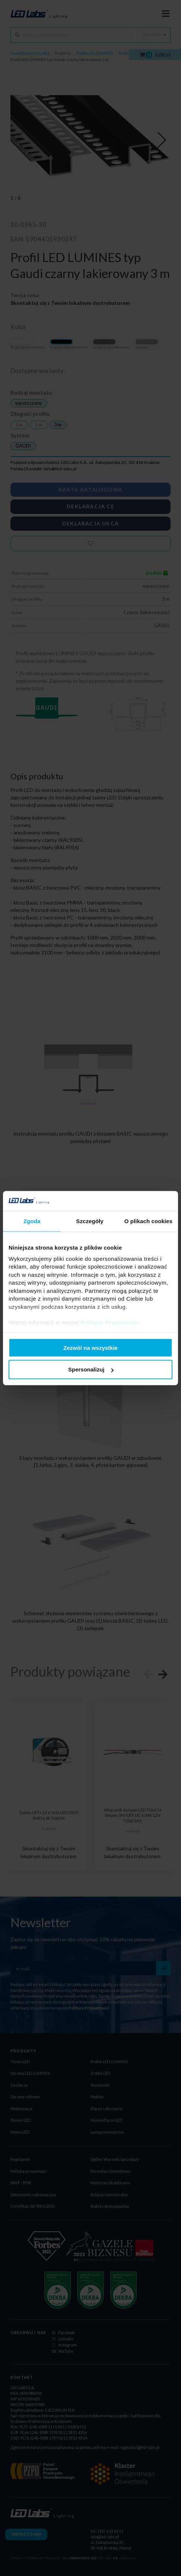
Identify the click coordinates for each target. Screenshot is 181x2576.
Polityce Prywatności (110, 1322)
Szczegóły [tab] (89, 1221)
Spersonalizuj (91, 1369)
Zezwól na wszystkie (90, 1347)
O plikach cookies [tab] (148, 1221)
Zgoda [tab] (32, 1221)
